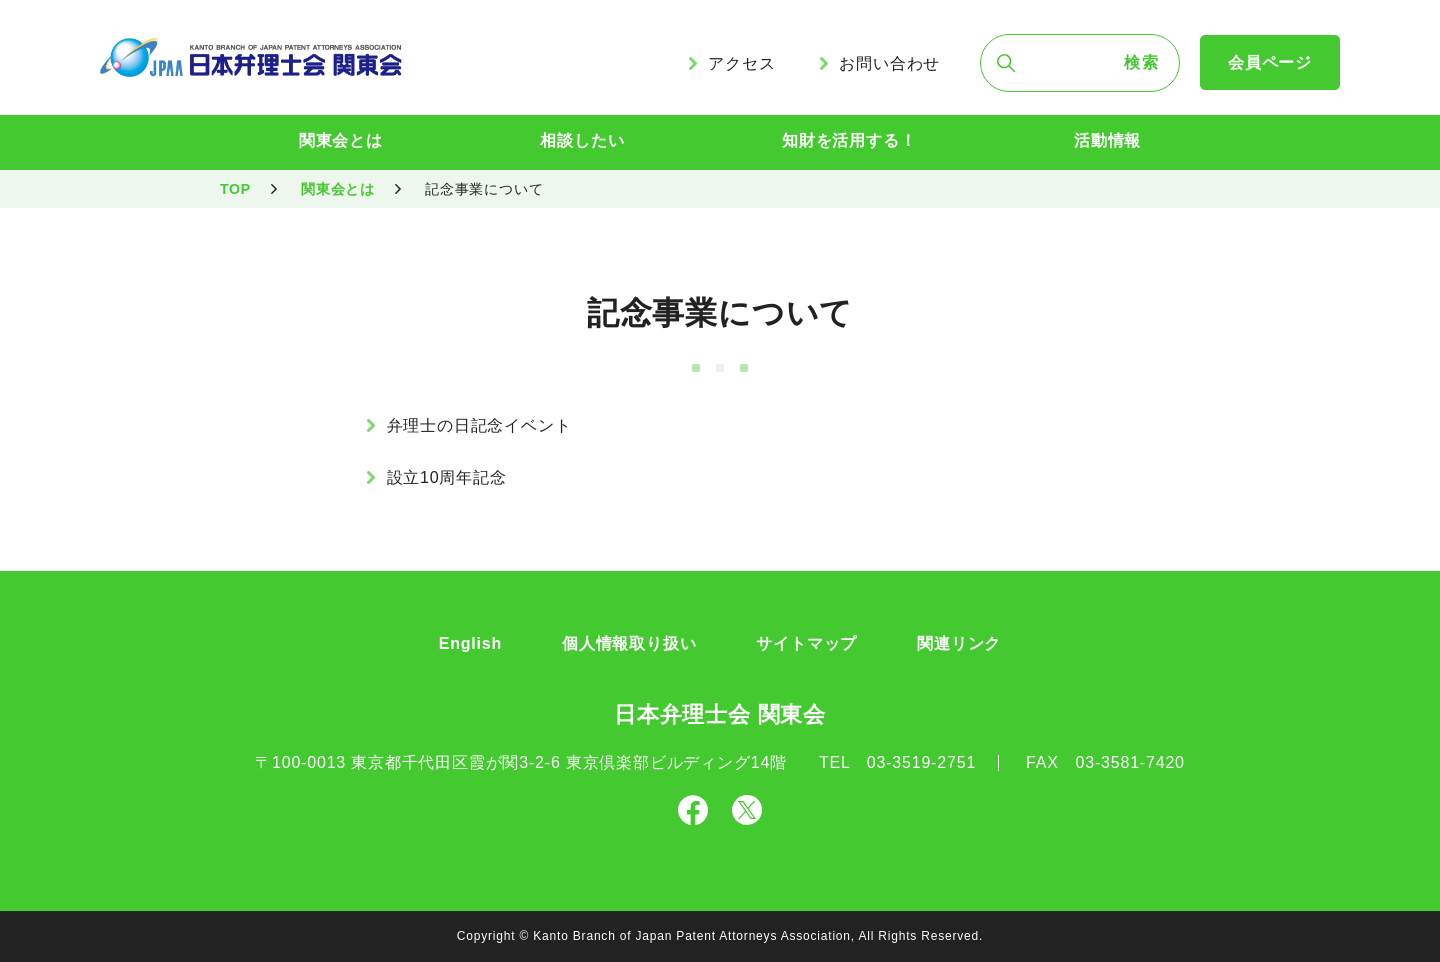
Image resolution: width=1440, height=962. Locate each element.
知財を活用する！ (849, 140)
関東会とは (341, 140)
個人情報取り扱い (629, 643)
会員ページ (1270, 62)
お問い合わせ (889, 63)
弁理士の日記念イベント (479, 425)
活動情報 (1107, 140)
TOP (235, 189)
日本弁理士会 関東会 (720, 714)
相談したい (582, 140)
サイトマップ (806, 643)
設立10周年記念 (447, 477)
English (470, 643)
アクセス (741, 63)
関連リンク (959, 643)
